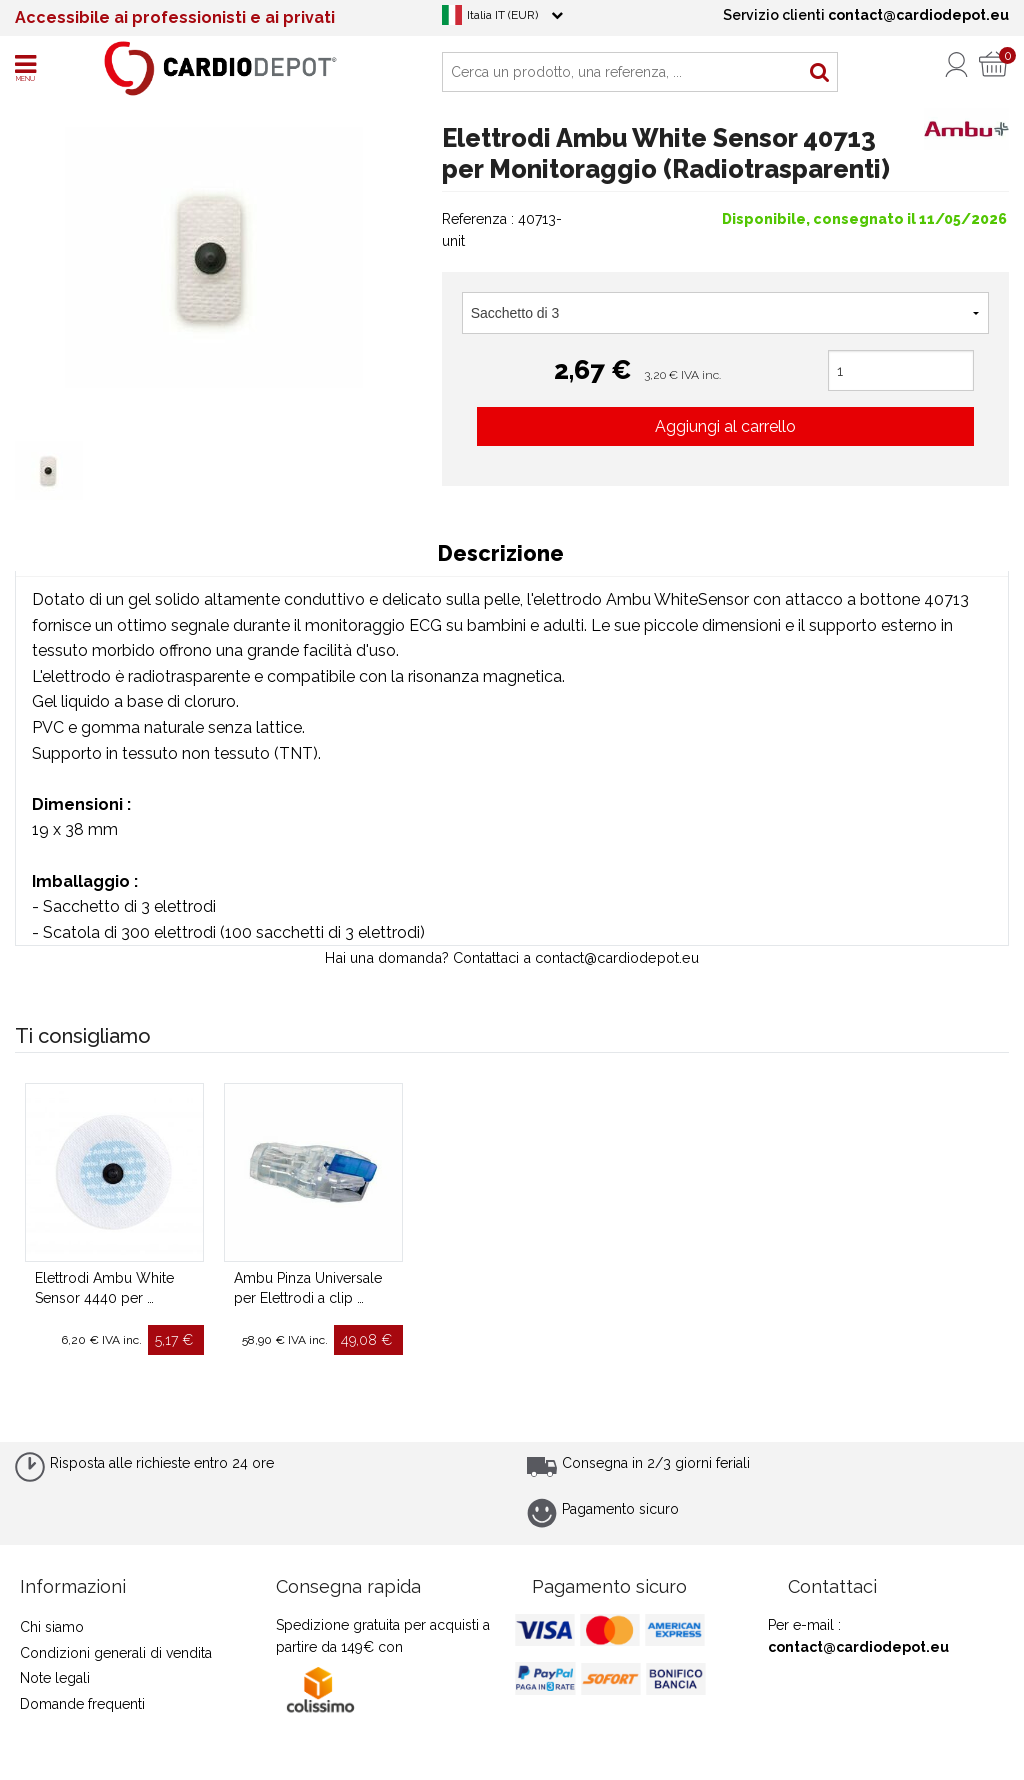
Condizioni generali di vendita (116, 1653)
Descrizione (501, 553)
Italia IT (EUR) (502, 15)
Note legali (55, 1678)
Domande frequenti (82, 1704)
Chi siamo (52, 1627)
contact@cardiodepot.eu (858, 1647)
